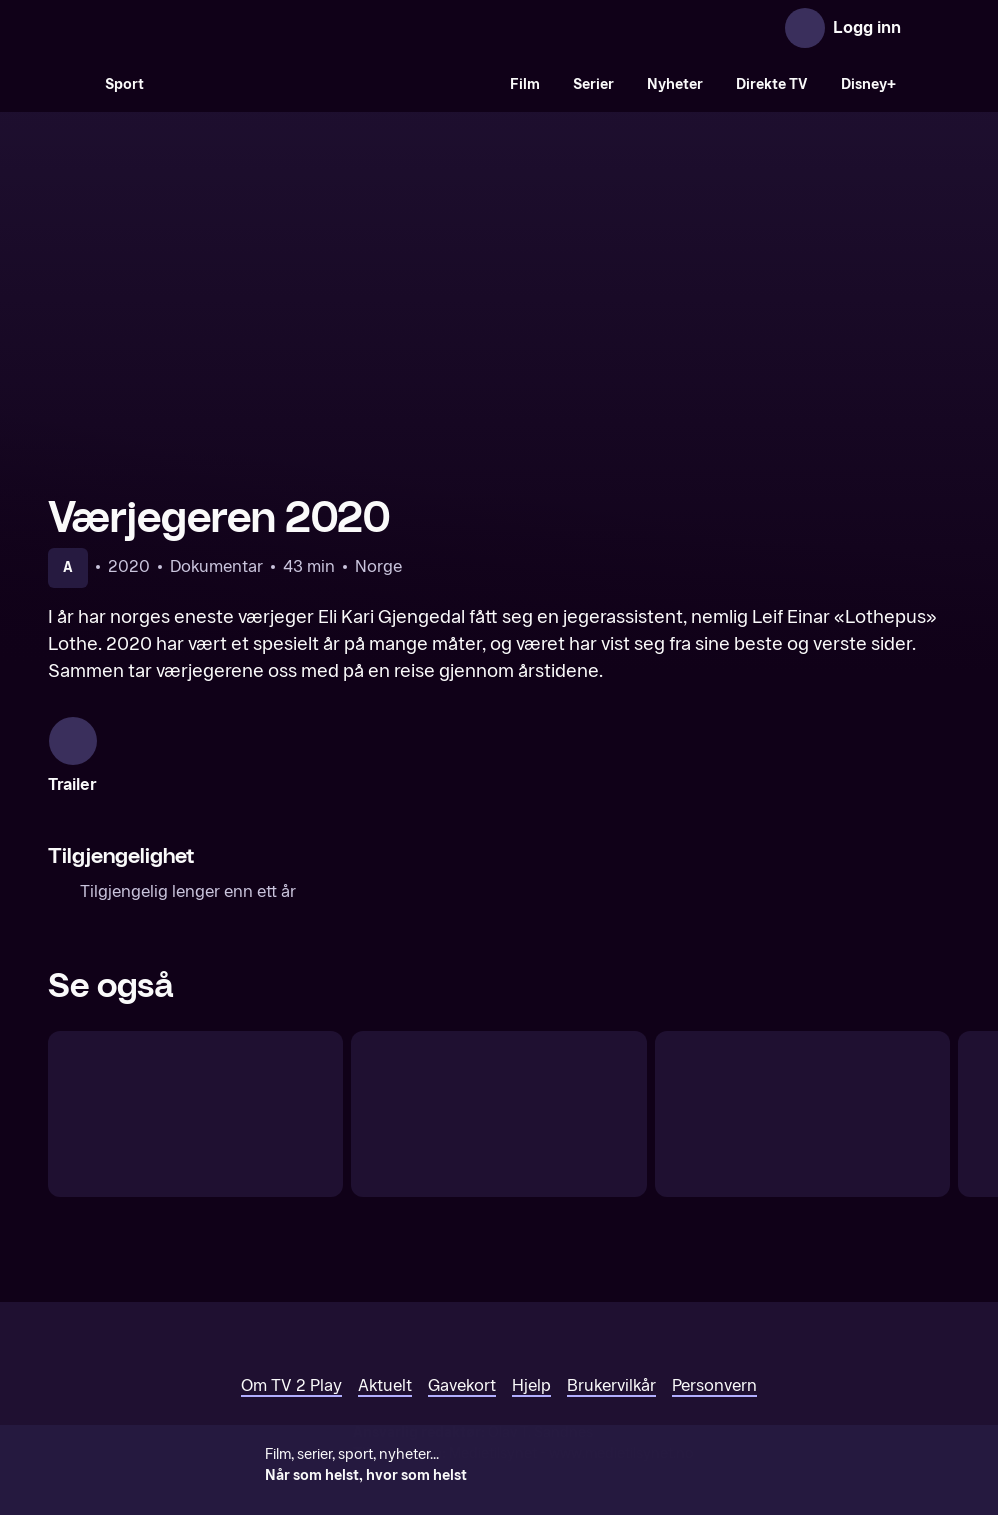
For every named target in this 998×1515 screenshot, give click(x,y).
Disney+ (868, 84)
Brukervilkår (611, 1353)
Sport (124, 84)
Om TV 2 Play (291, 1353)
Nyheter (675, 84)
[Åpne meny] (930, 28)
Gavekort (462, 1353)
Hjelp (531, 1353)
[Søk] (68, 84)
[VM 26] (327, 84)
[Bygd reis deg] (802, 1082)
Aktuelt (385, 1353)
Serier (593, 84)
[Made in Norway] (195, 1082)
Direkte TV (772, 84)
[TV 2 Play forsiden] (198, 28)
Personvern (714, 1353)
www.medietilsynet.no (621, 1421)
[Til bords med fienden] (498, 1082)
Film (525, 84)
